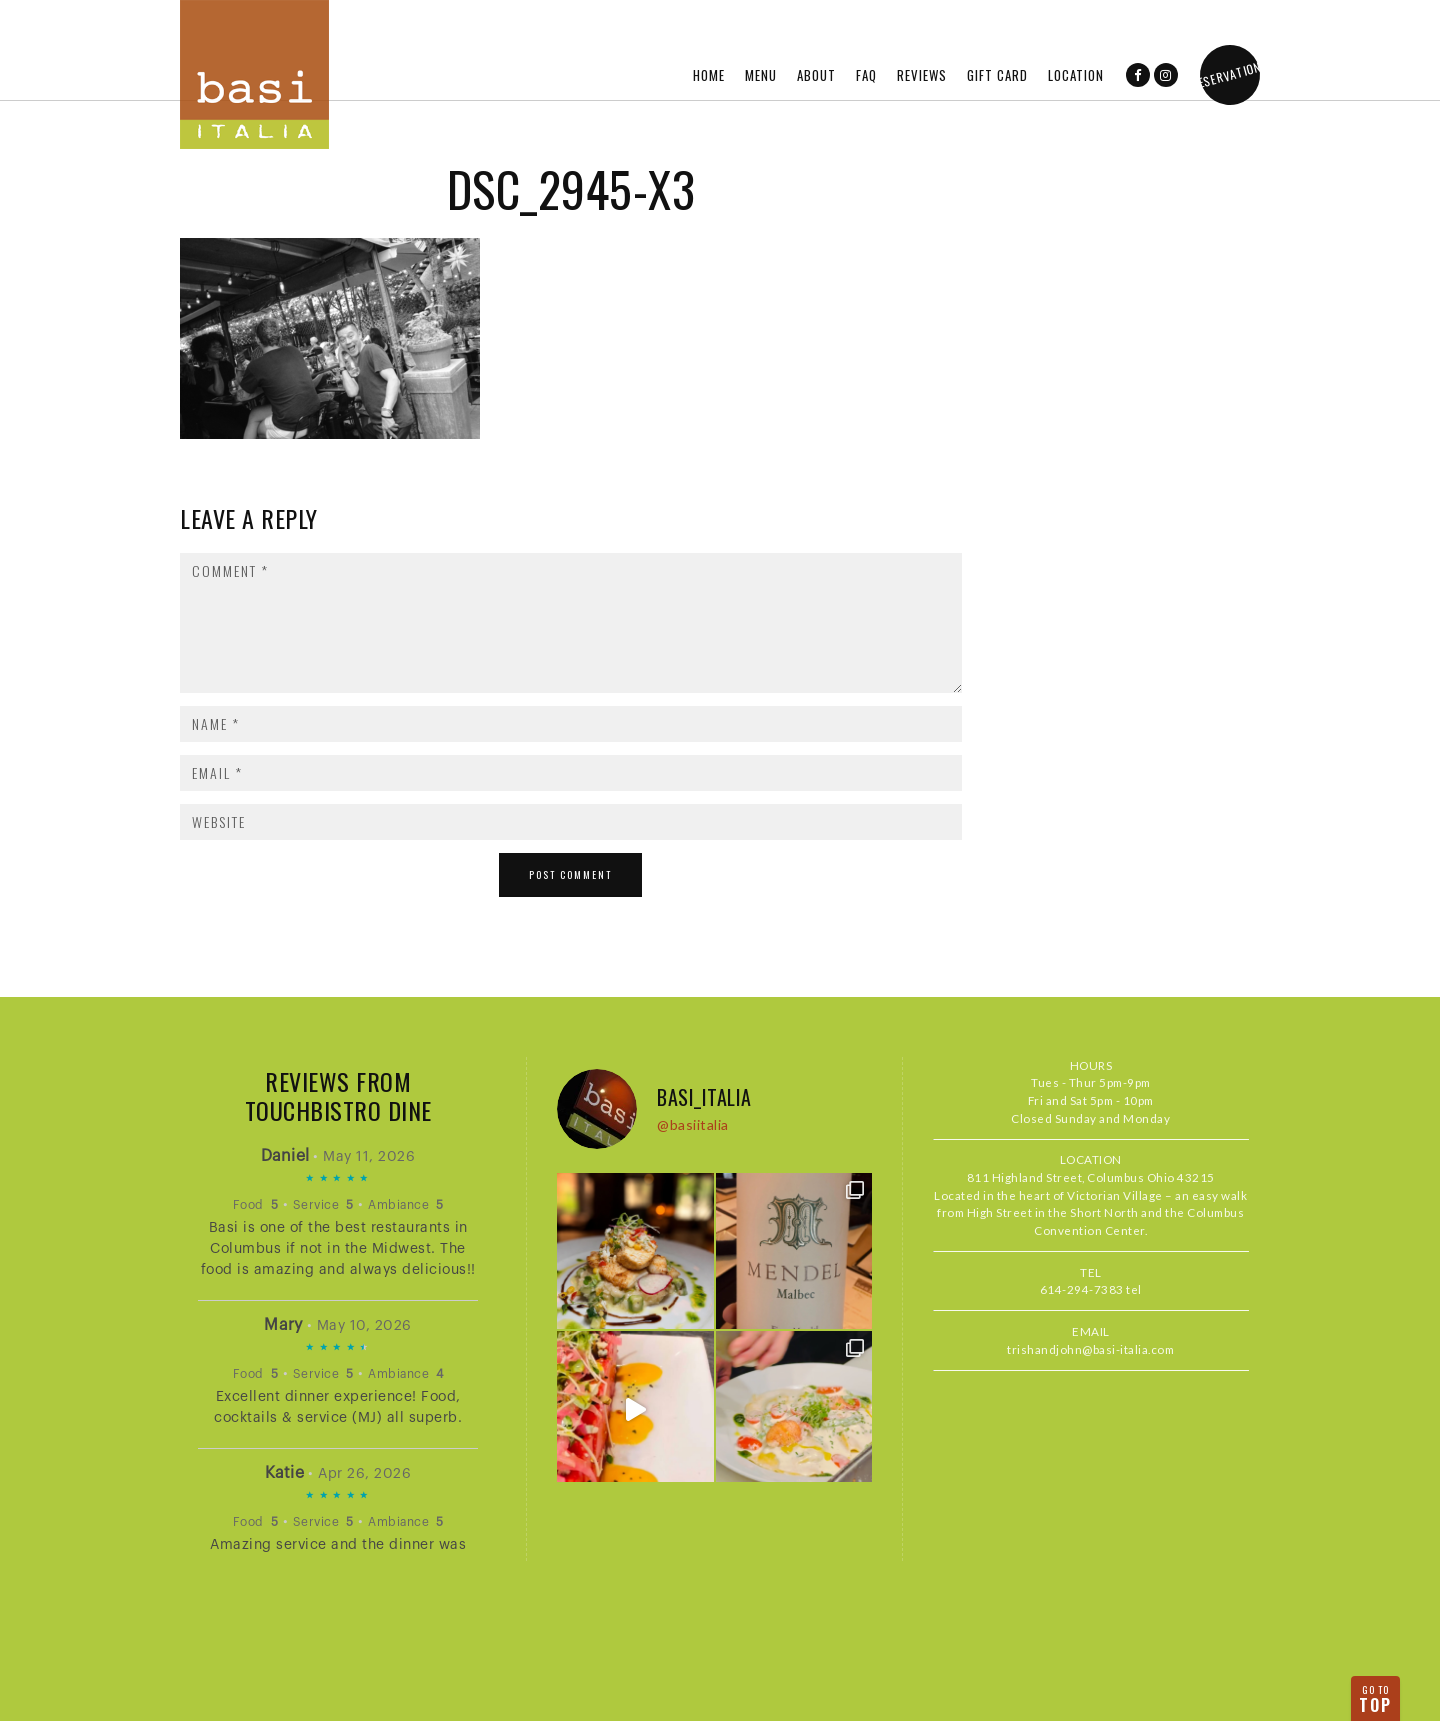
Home (709, 75)
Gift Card (997, 75)
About (816, 75)
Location (1076, 75)
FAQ (866, 75)
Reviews (922, 75)
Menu (761, 75)
